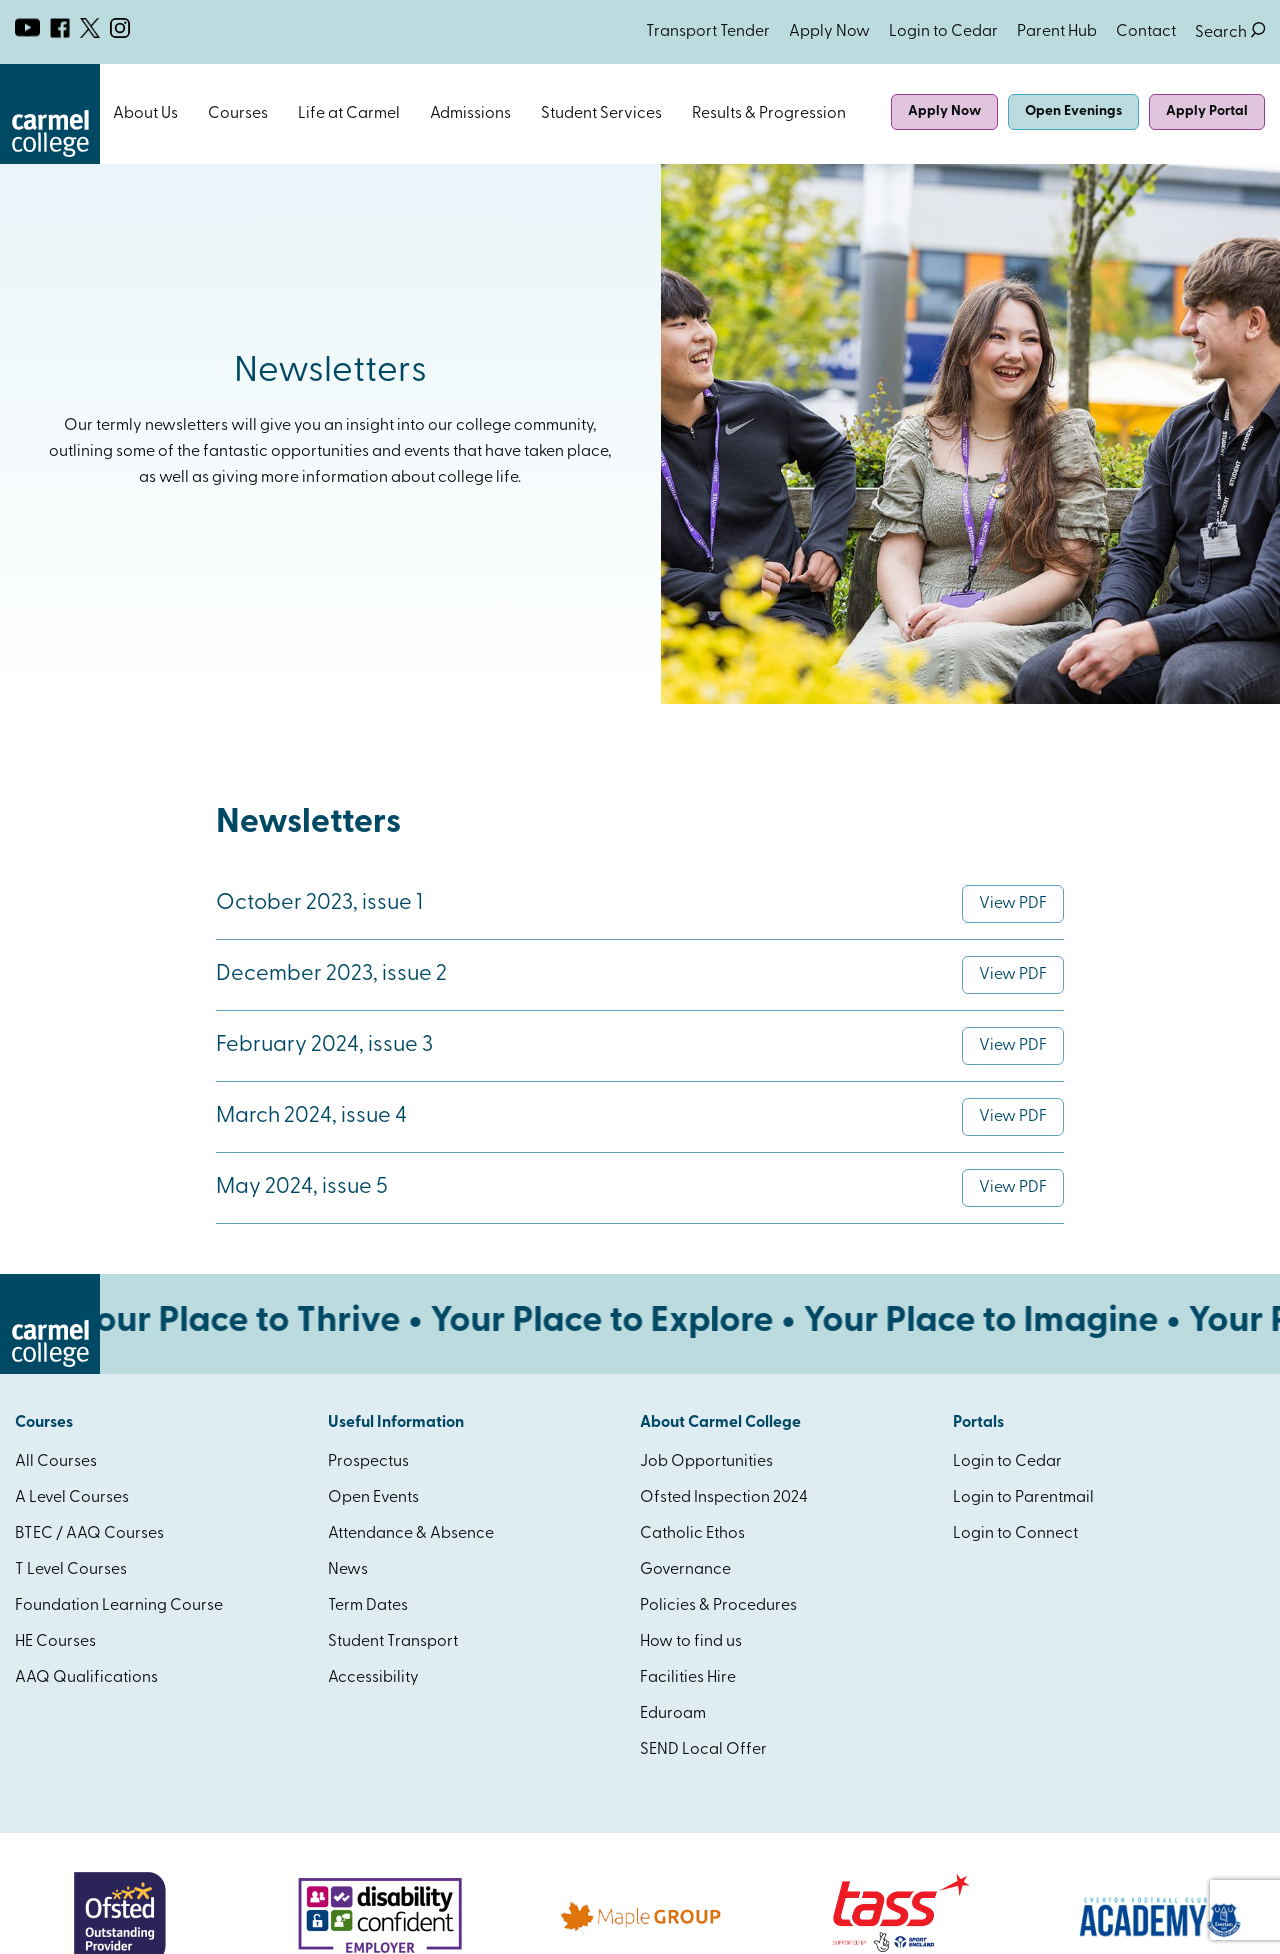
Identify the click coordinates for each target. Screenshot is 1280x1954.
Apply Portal (1207, 111)
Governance (685, 1570)
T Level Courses (71, 1570)
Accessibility (373, 1678)
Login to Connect (1015, 1534)
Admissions (470, 114)
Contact (1146, 32)
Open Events (373, 1498)
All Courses (56, 1462)
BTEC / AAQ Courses (89, 1534)
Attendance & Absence (411, 1534)
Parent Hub (1057, 32)
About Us (145, 114)
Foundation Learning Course (119, 1606)
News (348, 1570)
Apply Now (829, 32)
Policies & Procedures (718, 1606)
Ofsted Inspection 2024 (724, 1498)
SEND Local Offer (703, 1750)
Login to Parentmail (1023, 1498)
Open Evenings (1073, 111)
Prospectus (368, 1462)
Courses (238, 114)
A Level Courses (72, 1498)
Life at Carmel (349, 114)
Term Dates (368, 1606)
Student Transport (393, 1642)
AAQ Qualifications (86, 1678)
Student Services (601, 114)
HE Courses (55, 1642)
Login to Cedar (943, 32)
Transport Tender (708, 32)
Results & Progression (769, 114)
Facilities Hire (688, 1678)
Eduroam (673, 1714)
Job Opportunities (706, 1462)
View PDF (1021, 909)
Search (1230, 32)
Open (188, 114)
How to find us (691, 1642)
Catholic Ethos (692, 1534)
